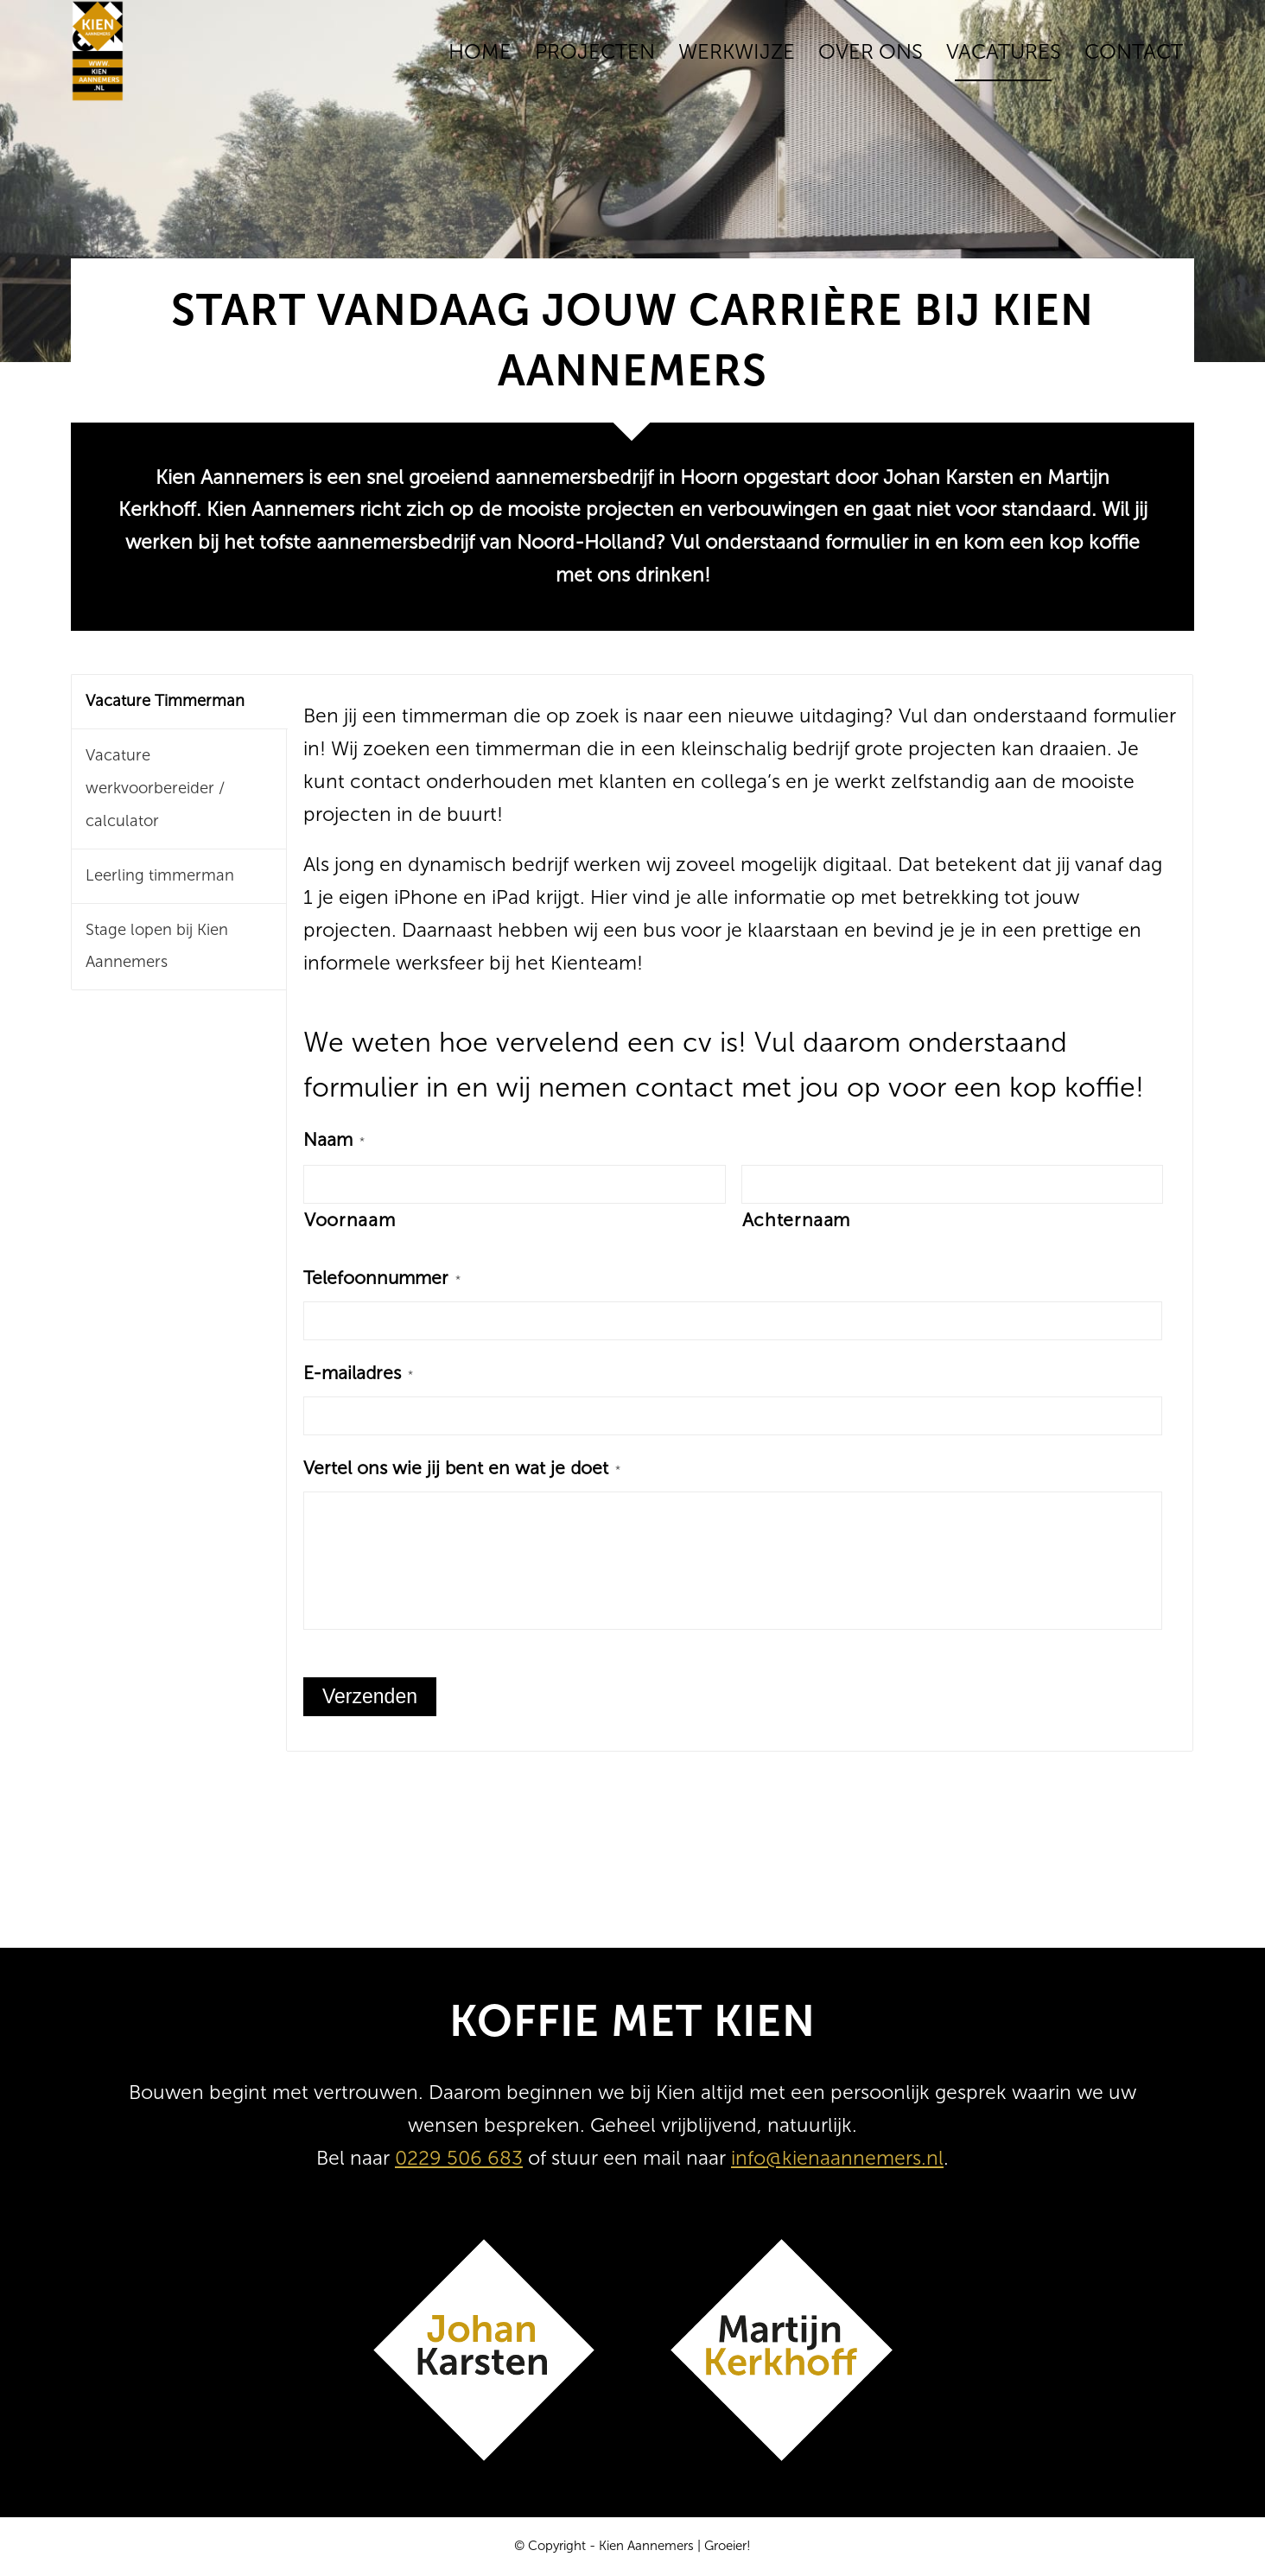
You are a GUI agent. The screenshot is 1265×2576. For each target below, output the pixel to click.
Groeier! (727, 2546)
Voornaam (349, 1220)
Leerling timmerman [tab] (160, 875)
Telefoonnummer (382, 1278)
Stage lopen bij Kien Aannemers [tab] (157, 946)
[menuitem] (479, 52)
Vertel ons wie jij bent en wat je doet (461, 1468)
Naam (334, 1140)
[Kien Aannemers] (97, 52)
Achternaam (796, 1220)
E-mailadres (358, 1373)
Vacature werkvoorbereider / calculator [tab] (155, 788)
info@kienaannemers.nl (837, 2158)
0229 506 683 (459, 2158)
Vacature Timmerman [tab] (165, 700)
